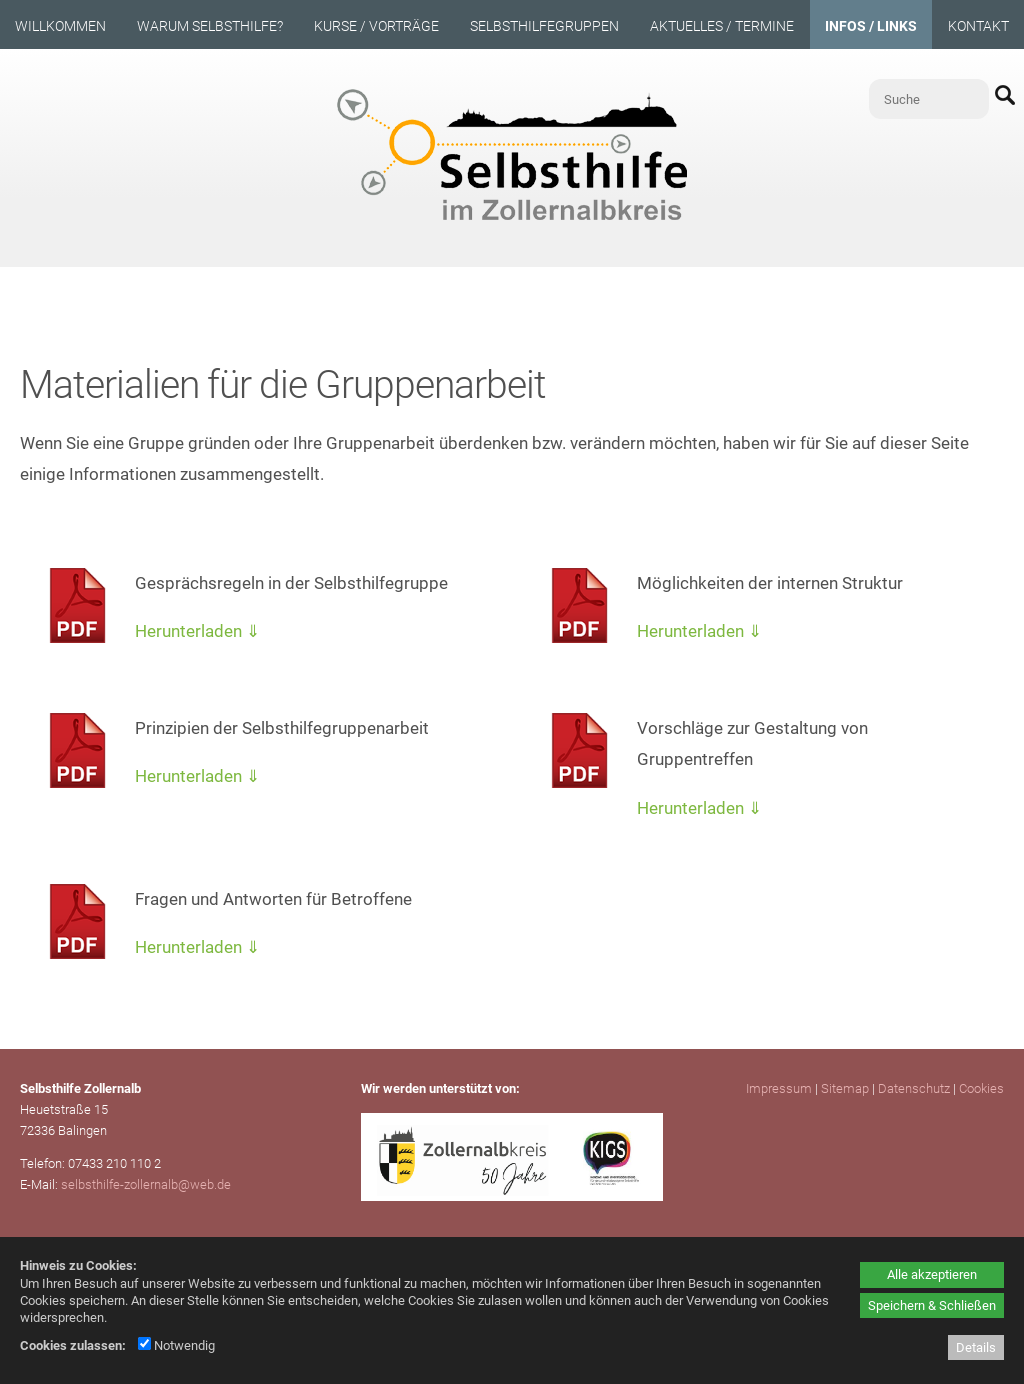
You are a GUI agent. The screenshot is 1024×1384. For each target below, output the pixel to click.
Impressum (779, 1088)
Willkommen (60, 26)
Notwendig (176, 1345)
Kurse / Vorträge (376, 26)
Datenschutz (914, 1088)
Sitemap (845, 1088)
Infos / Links (871, 26)
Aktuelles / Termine (722, 26)
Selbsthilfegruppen (544, 26)
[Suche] (929, 99)
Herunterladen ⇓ (197, 631)
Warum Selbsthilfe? (210, 26)
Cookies (981, 1088)
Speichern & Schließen (932, 1305)
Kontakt (978, 26)
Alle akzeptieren (932, 1274)
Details (976, 1347)
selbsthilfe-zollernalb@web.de (146, 1184)
